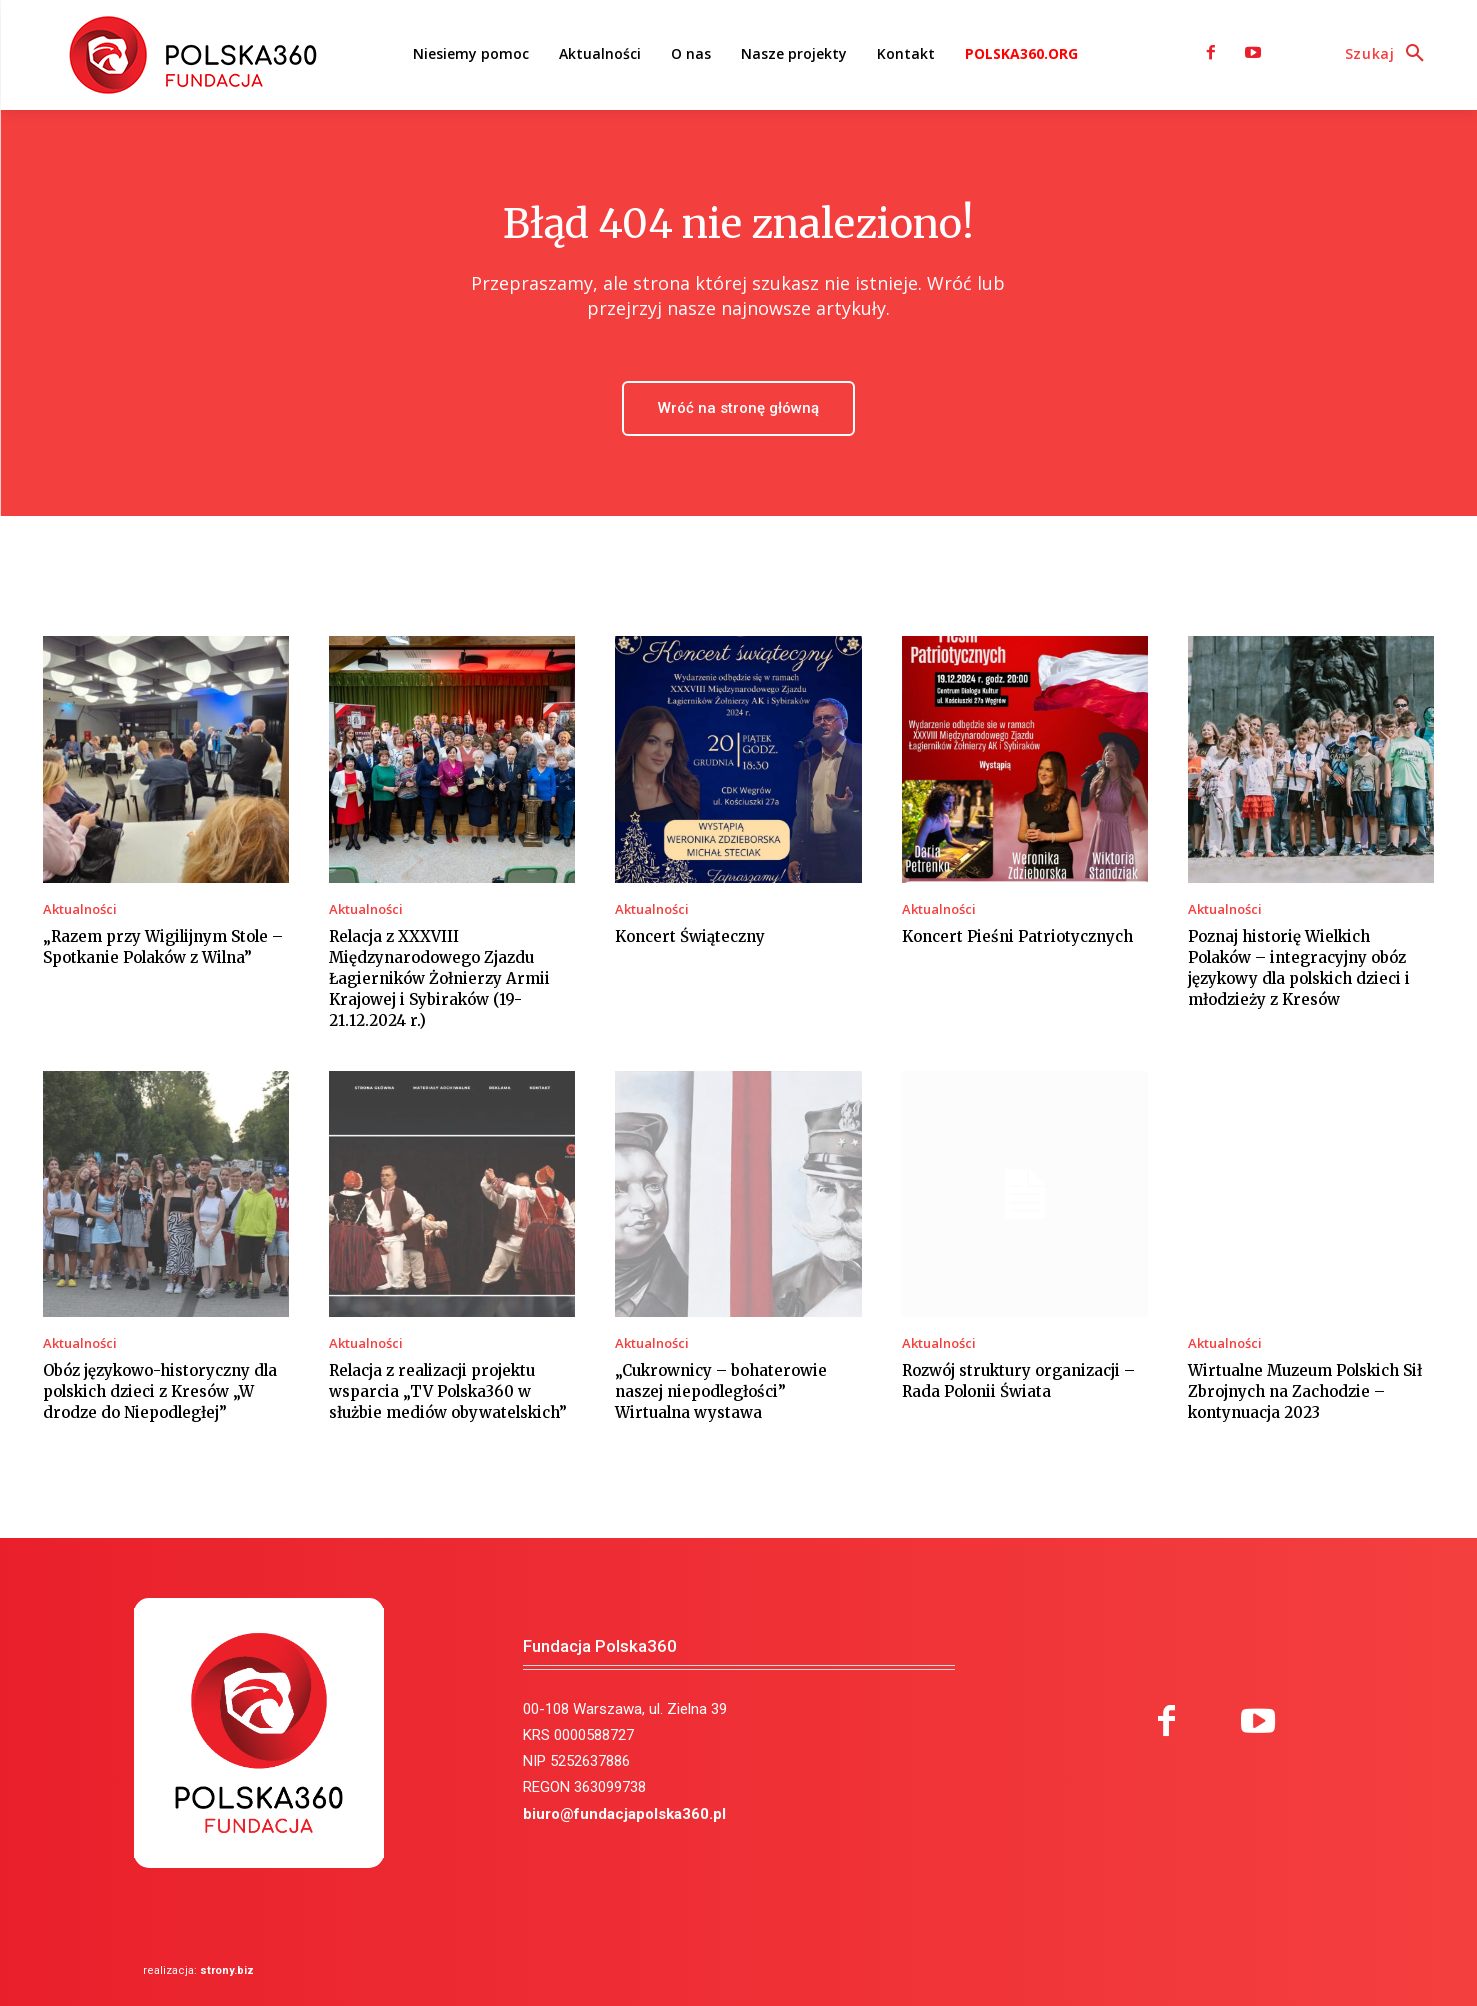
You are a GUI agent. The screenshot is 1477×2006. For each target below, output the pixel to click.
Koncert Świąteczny (690, 936)
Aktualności (80, 909)
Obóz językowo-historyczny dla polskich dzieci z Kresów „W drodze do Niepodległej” (160, 1391)
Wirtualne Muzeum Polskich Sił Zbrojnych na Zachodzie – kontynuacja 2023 (1305, 1391)
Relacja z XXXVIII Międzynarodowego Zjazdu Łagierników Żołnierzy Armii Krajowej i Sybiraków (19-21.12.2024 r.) (439, 978)
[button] (1390, 54)
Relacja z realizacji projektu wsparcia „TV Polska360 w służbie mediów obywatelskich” (448, 1391)
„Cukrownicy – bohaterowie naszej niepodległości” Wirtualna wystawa (721, 1391)
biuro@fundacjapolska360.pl (624, 1814)
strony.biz (227, 1970)
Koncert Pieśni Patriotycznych (1017, 936)
